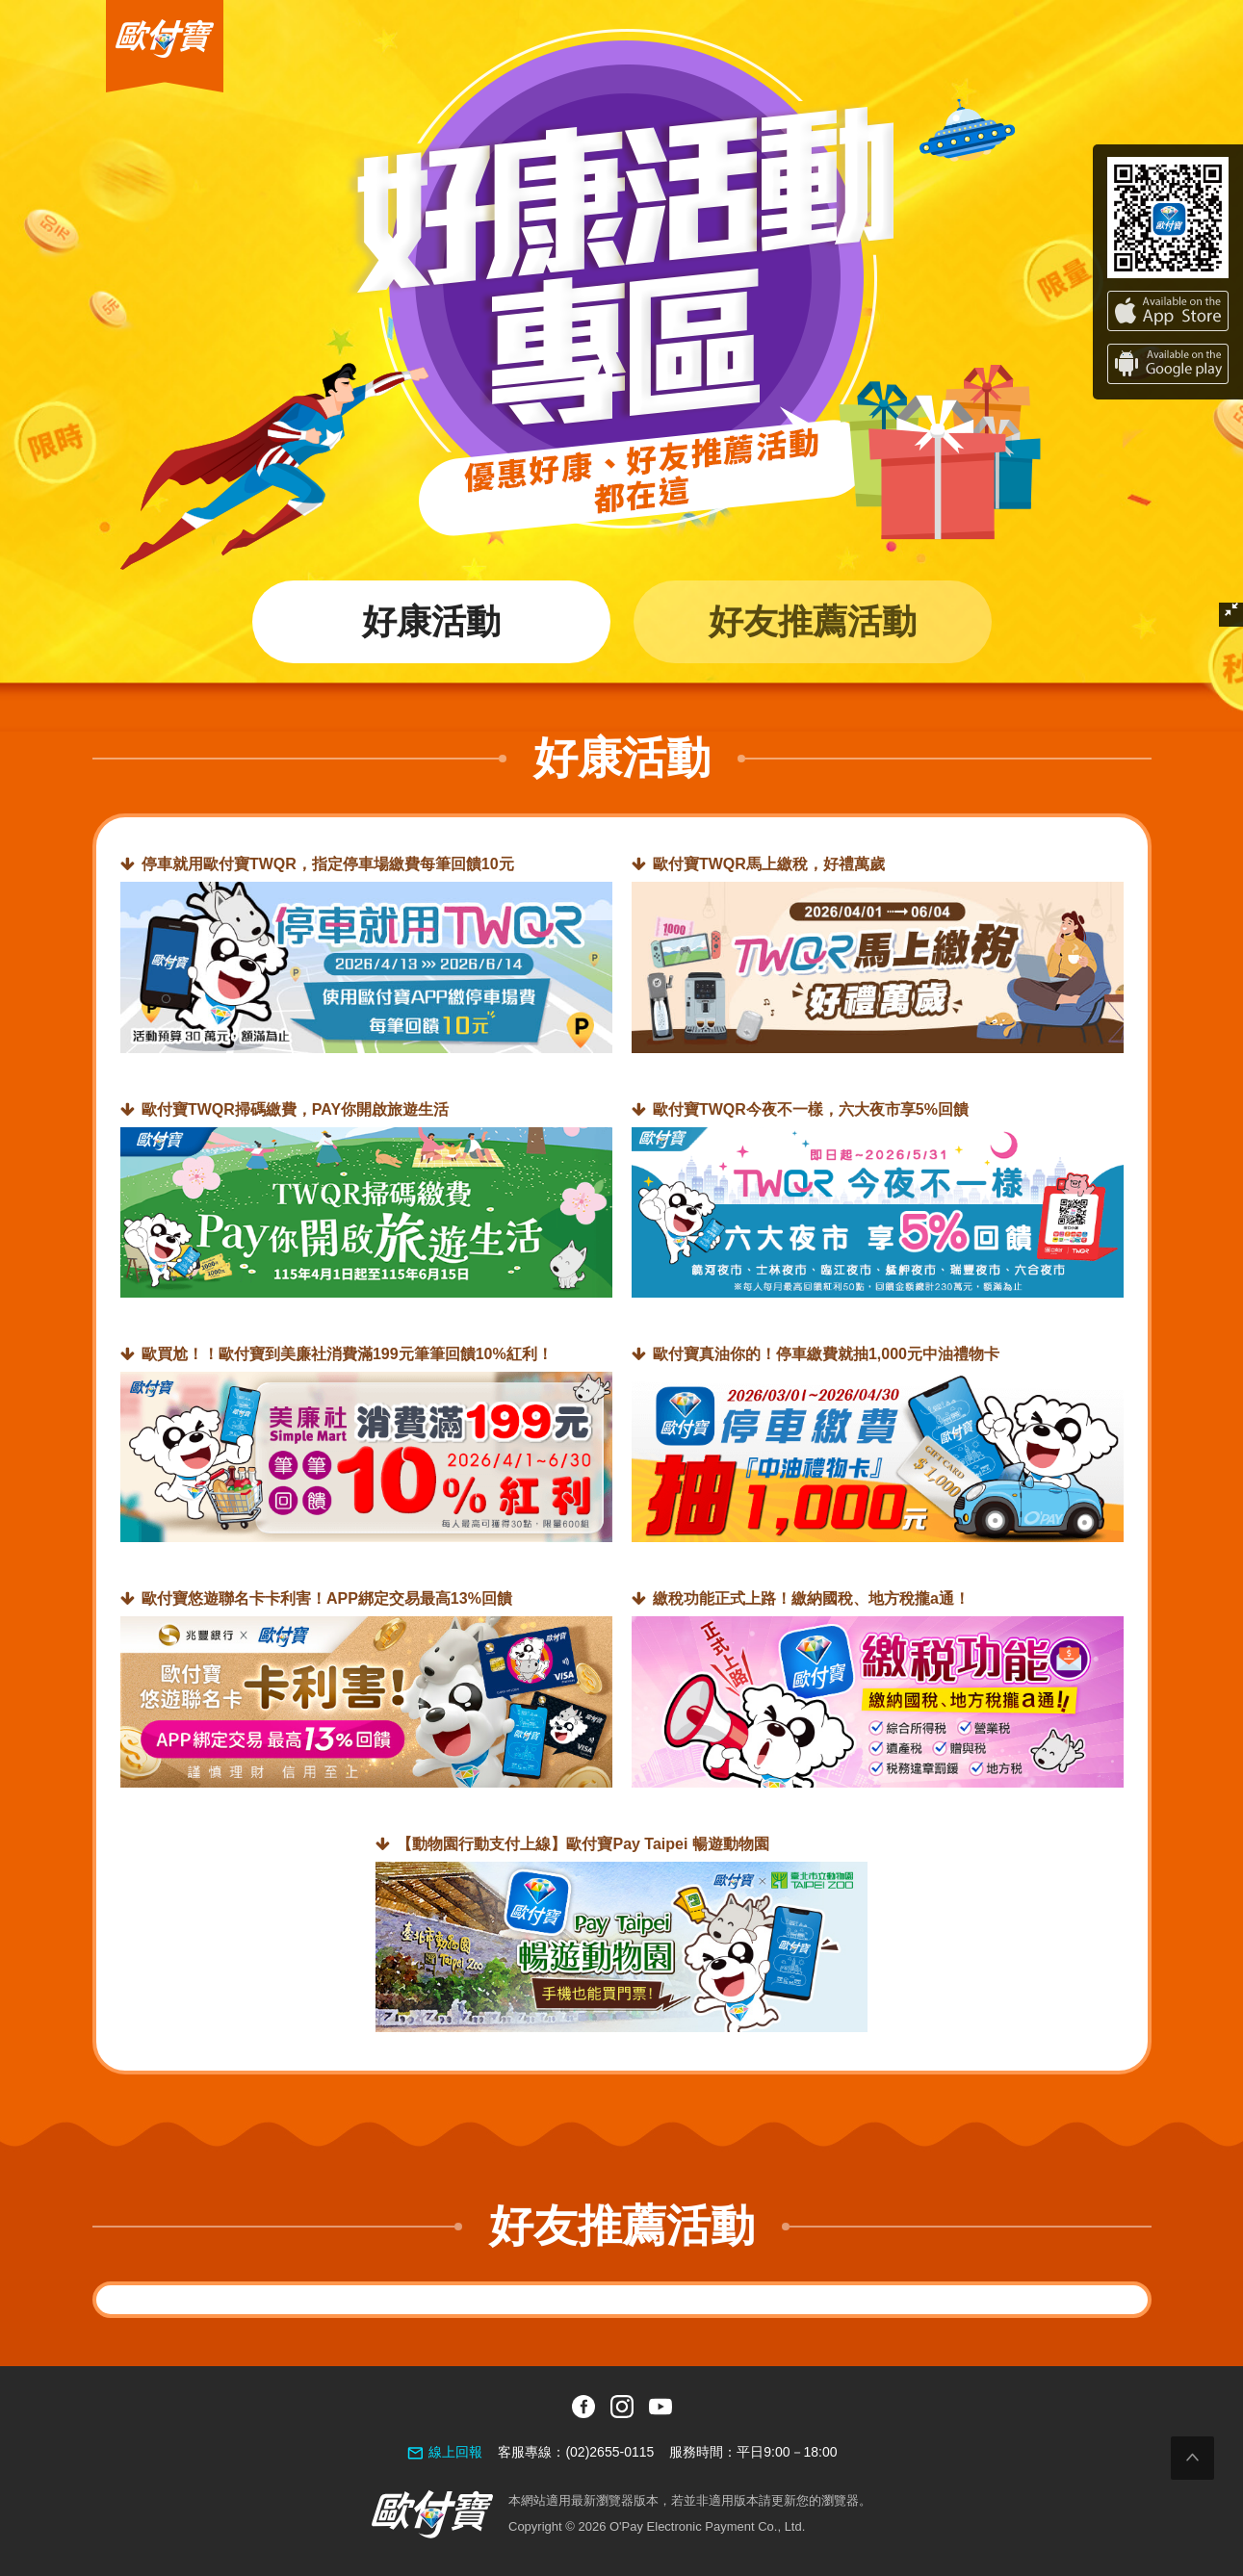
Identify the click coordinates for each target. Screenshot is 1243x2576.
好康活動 (431, 621)
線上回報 (455, 2452)
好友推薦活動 (813, 621)
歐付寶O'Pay (146, 7)
